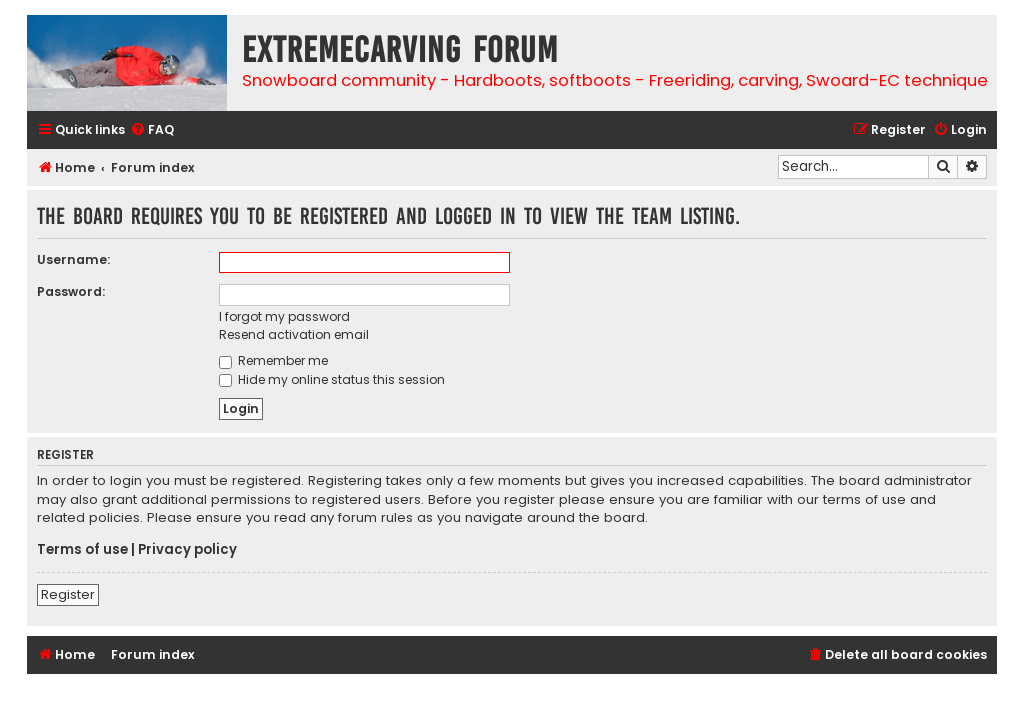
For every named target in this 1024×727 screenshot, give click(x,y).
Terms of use (82, 550)
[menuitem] (152, 130)
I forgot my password (284, 316)
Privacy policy (187, 550)
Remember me (273, 360)
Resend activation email (294, 334)
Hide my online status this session (332, 379)
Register (68, 594)
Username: (73, 259)
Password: (71, 291)
